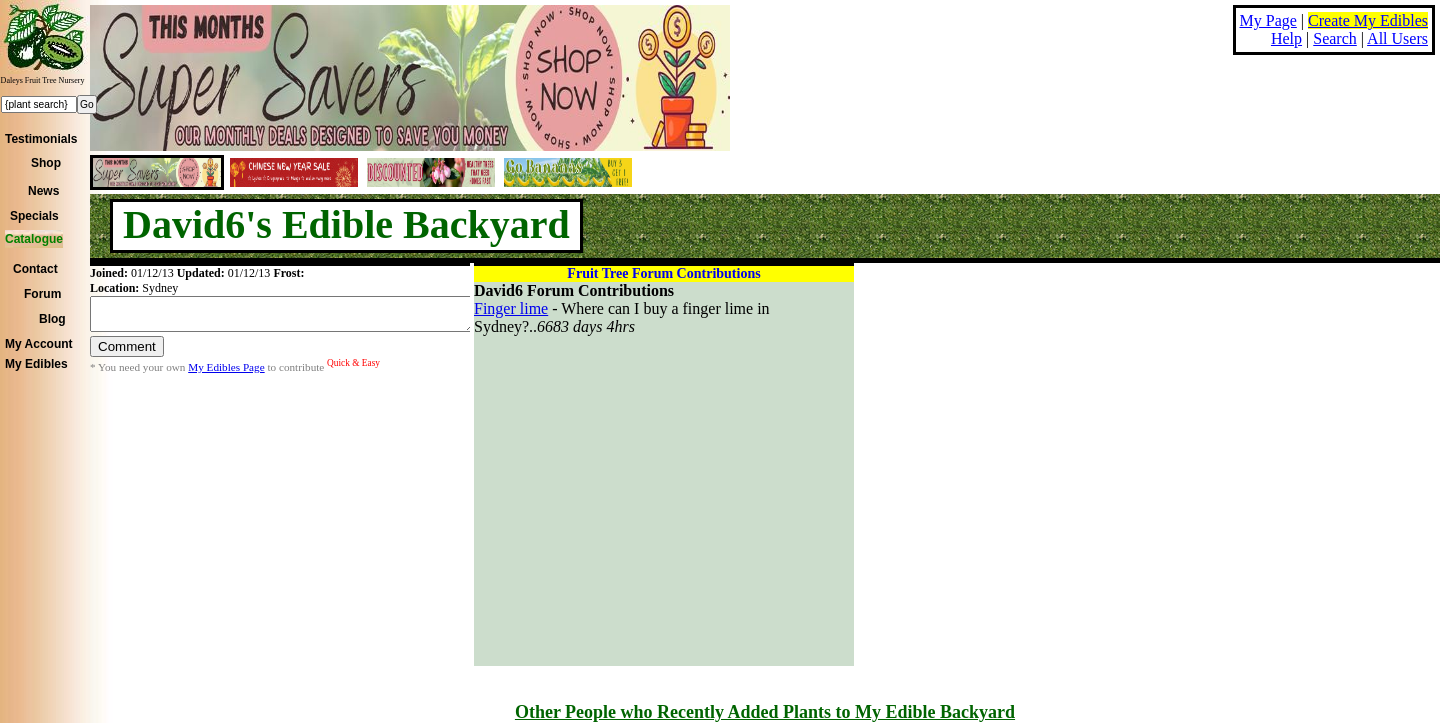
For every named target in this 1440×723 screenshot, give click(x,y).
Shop (46, 163)
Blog (52, 319)
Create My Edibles (1368, 20)
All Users (1397, 38)
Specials (34, 216)
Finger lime (511, 308)
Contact (35, 269)
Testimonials (41, 139)
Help (1286, 38)
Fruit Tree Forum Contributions (663, 273)
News (43, 191)
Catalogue (34, 239)
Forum (42, 294)
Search (1335, 38)
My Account (39, 344)
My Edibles (36, 364)
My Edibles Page (226, 373)
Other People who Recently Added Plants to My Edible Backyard (765, 712)
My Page (1268, 20)
